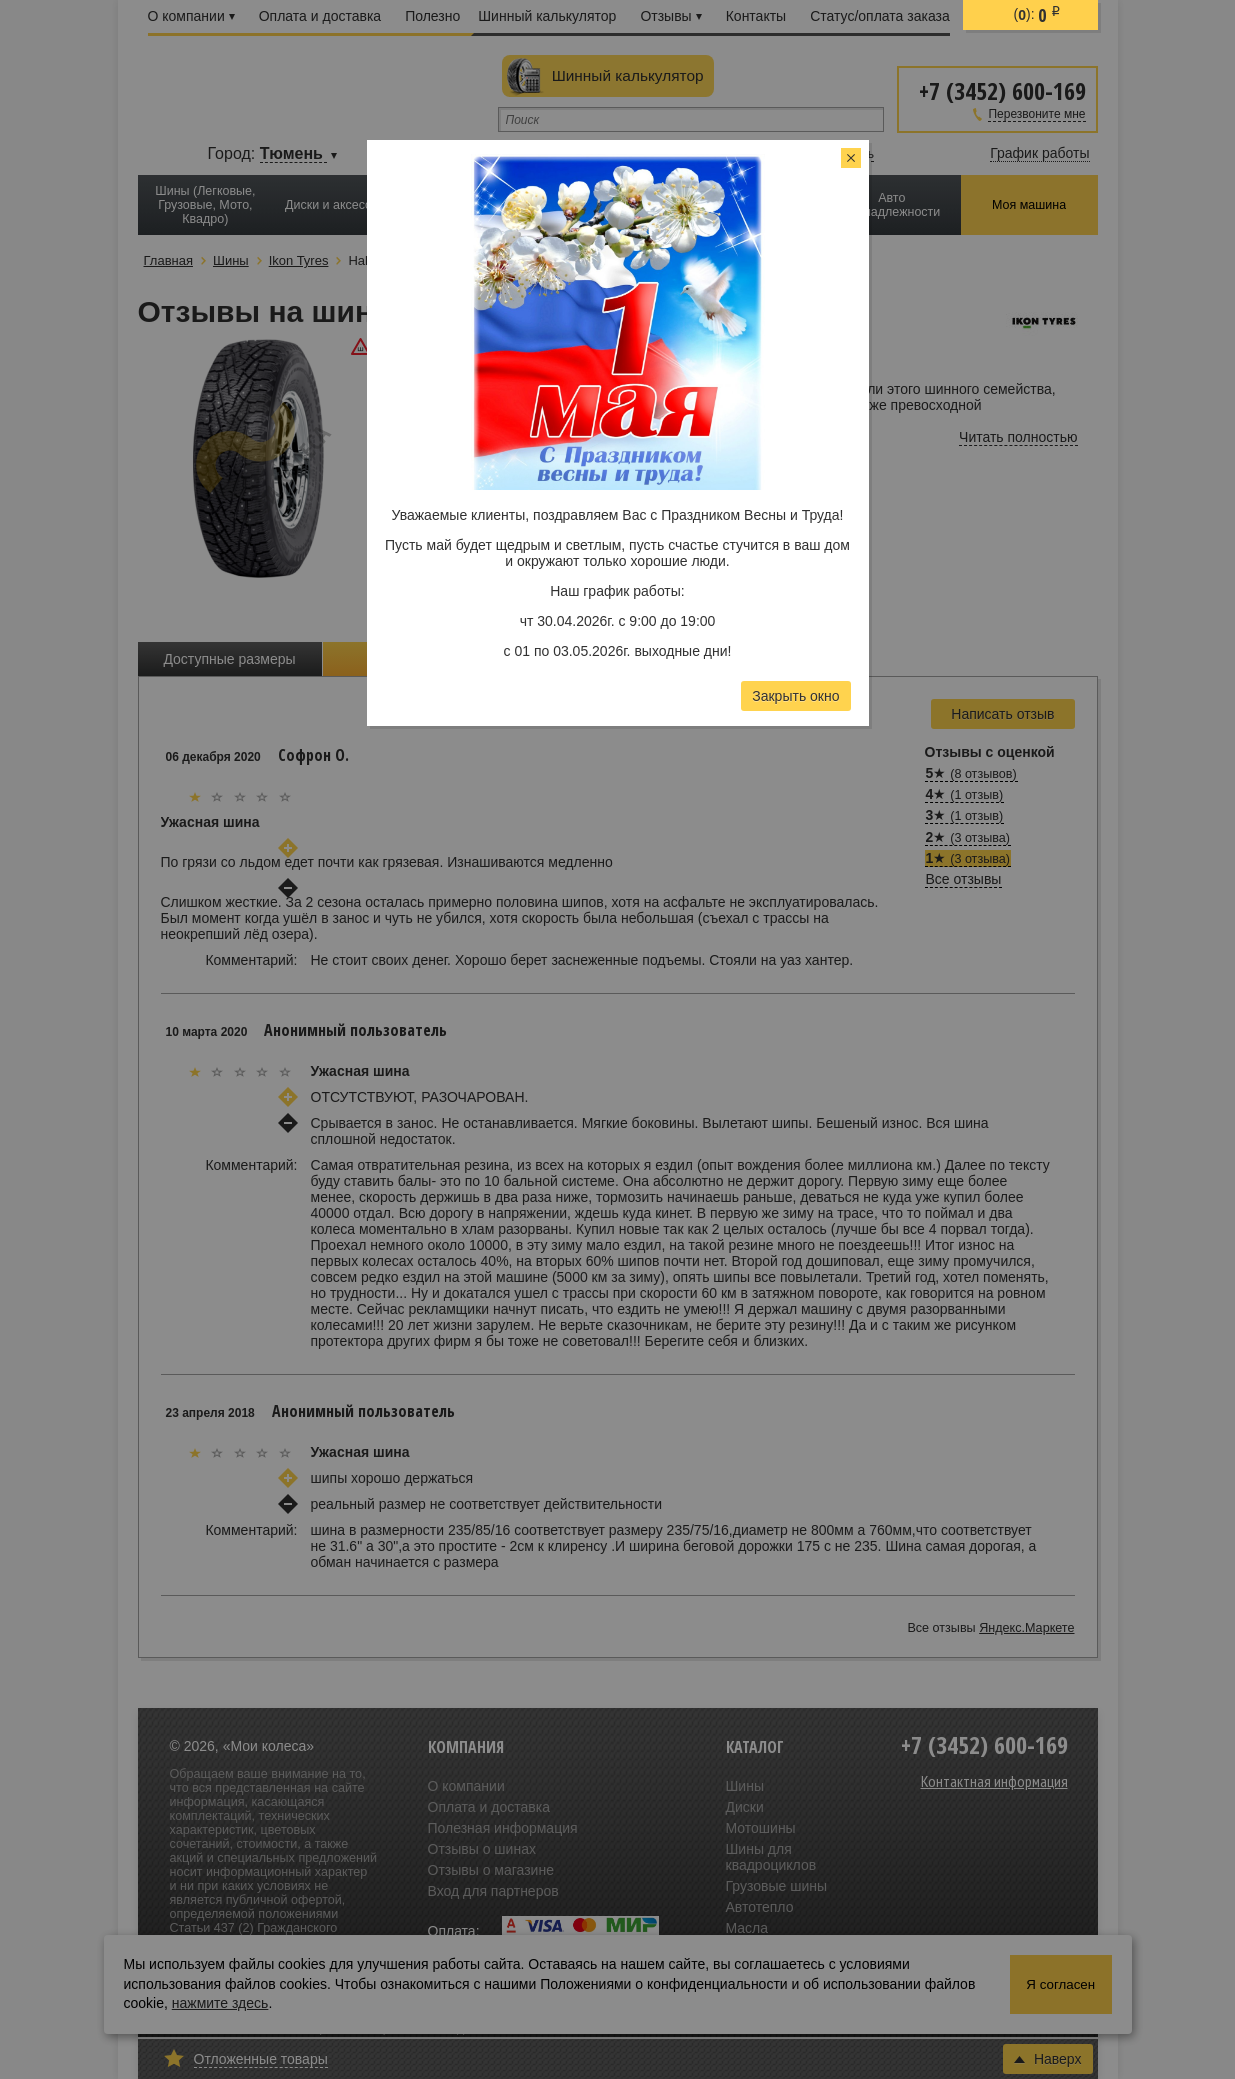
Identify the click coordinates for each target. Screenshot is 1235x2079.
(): (1038, 15)
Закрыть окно (795, 696)
